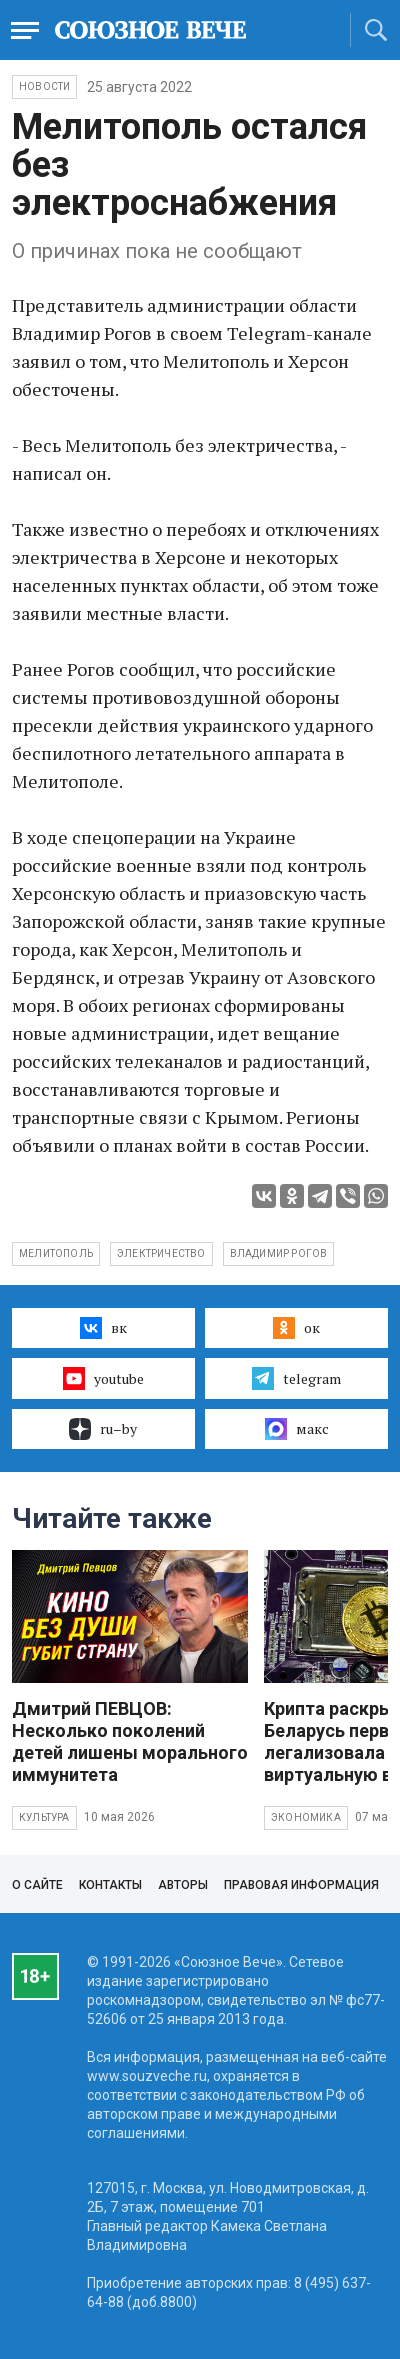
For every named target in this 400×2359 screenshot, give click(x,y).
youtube (103, 1378)
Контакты (110, 1885)
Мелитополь (56, 1253)
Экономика (306, 1817)
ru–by (103, 1429)
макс (297, 1429)
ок (296, 1328)
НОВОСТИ (44, 86)
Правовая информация (301, 1885)
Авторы (183, 1885)
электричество (161, 1253)
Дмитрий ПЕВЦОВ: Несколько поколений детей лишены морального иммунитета (130, 1741)
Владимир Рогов (279, 1253)
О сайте (37, 1885)
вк (103, 1328)
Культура (44, 1817)
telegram (296, 1378)
